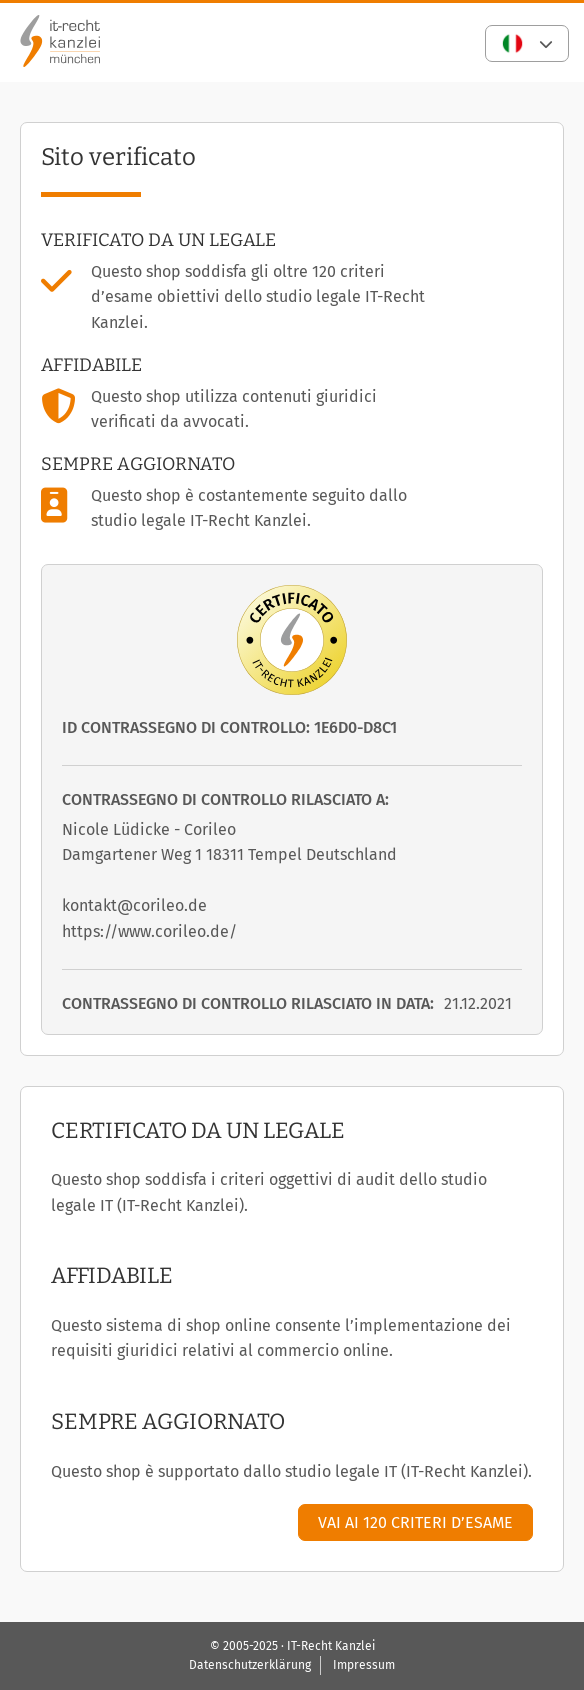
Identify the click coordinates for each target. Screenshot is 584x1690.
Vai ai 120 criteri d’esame (415, 1522)
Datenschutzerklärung (250, 1665)
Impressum (364, 1665)
